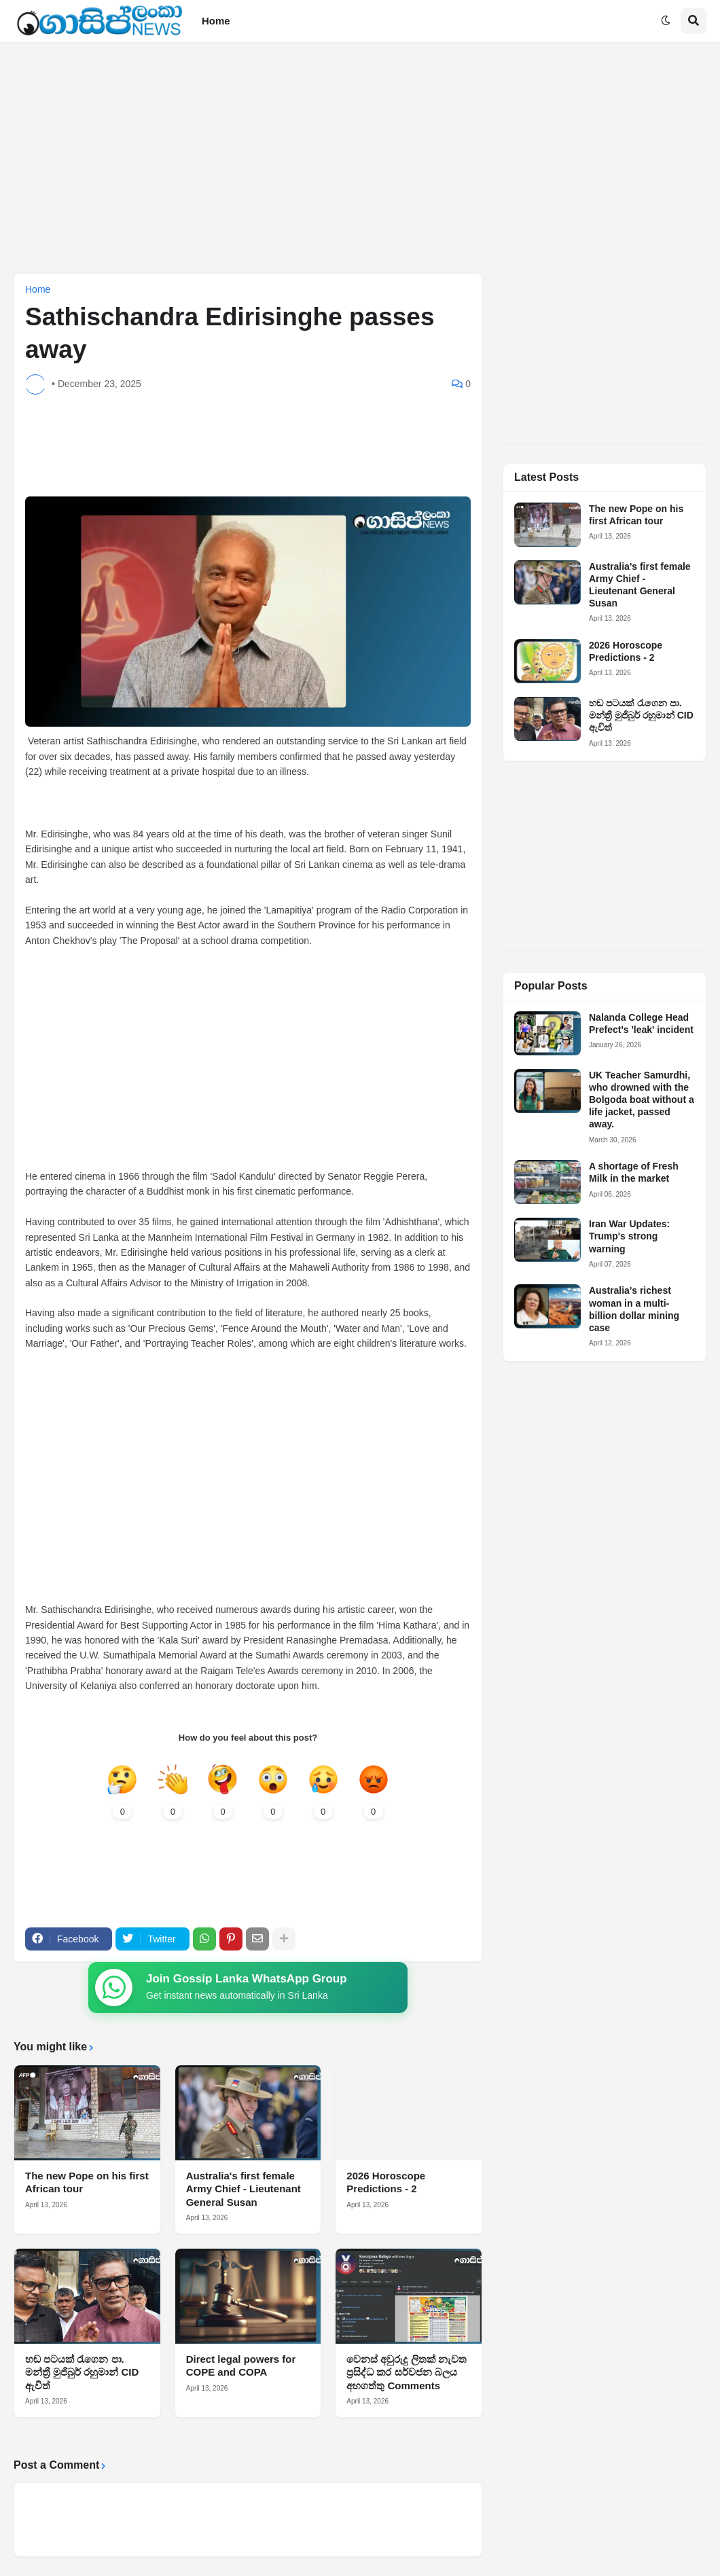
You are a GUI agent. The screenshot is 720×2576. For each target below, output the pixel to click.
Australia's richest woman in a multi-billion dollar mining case (634, 1309)
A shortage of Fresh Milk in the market (634, 1172)
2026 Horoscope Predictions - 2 (385, 2183)
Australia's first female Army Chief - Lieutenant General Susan (243, 2190)
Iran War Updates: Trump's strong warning (629, 1236)
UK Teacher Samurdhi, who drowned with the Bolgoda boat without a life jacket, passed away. (641, 1100)
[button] (666, 21)
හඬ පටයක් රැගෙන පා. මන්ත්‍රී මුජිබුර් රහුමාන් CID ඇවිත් (82, 2373)
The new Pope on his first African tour (87, 2183)
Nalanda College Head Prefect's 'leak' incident (641, 1023)
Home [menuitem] (216, 20)
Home (37, 289)
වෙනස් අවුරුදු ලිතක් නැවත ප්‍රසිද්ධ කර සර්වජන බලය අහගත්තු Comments (406, 2373)
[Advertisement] (360, 157)
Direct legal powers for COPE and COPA (241, 2366)
